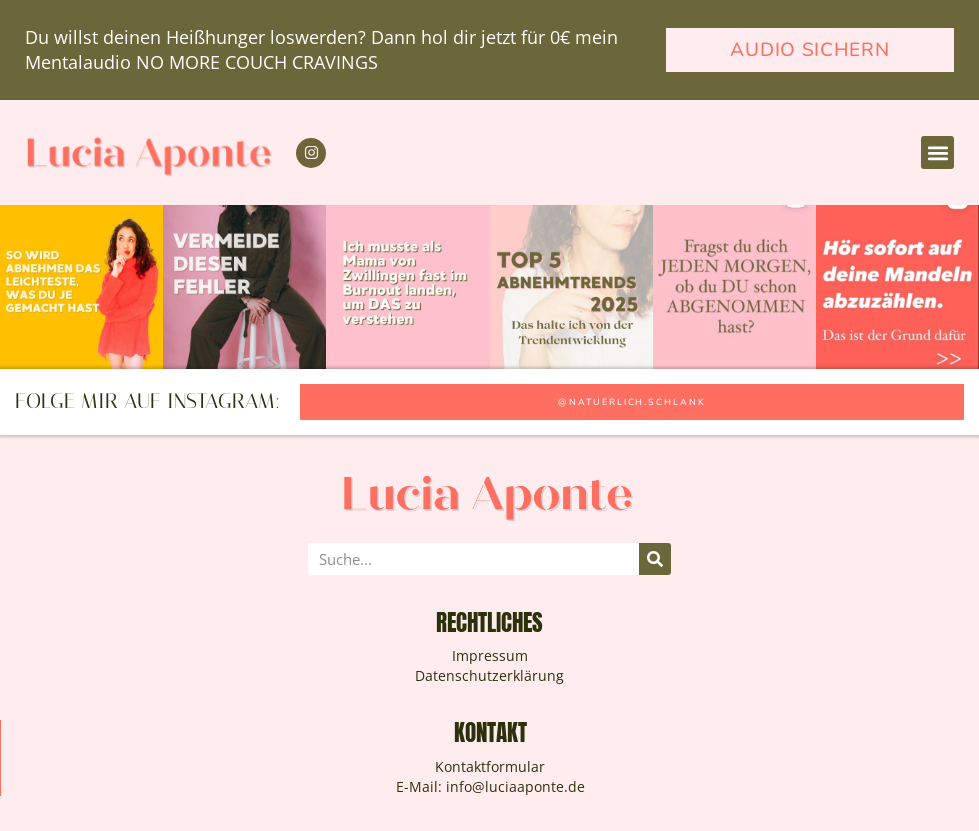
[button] (937, 152)
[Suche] (655, 559)
